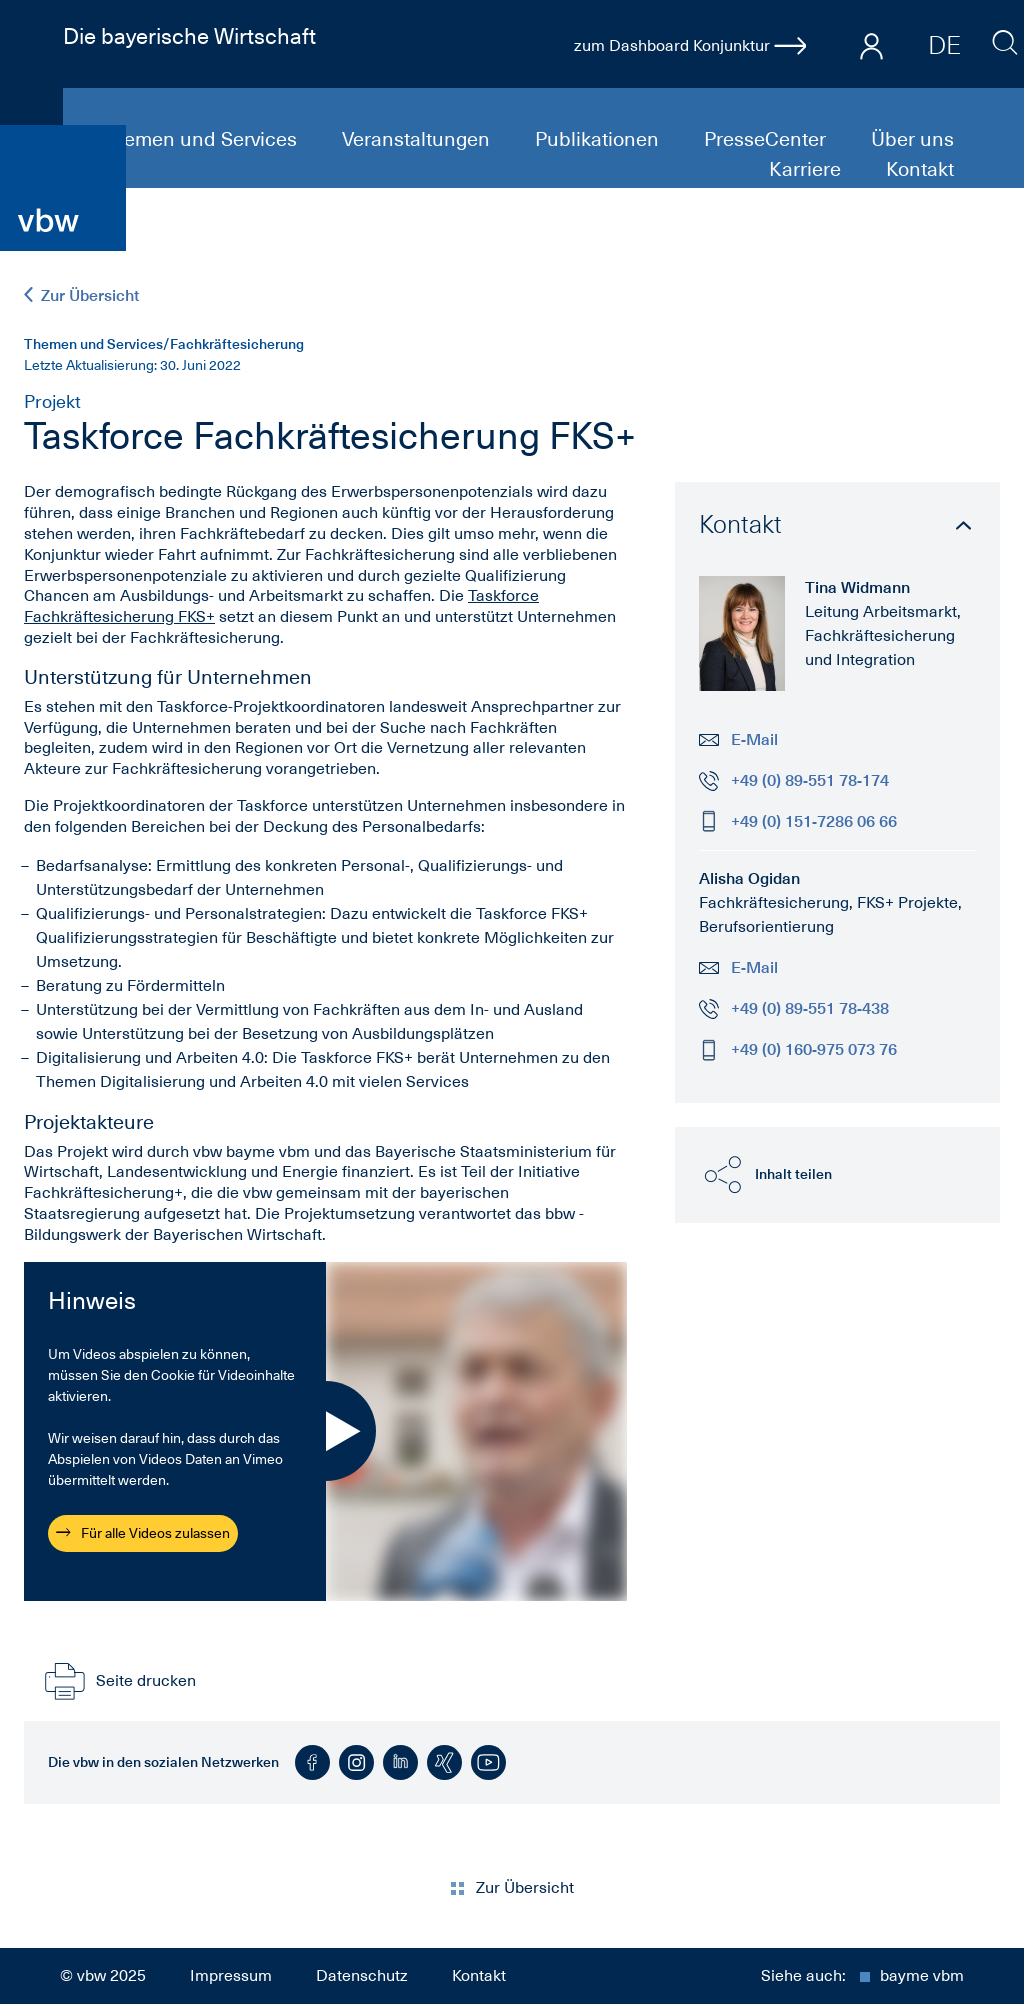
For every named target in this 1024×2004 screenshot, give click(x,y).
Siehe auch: (862, 1976)
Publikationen (599, 139)
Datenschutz (362, 1976)
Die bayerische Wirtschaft (189, 36)
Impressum (231, 1976)
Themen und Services (201, 139)
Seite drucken (118, 1681)
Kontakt (920, 169)
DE (944, 45)
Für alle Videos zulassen (143, 1533)
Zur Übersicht (81, 295)
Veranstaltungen (418, 139)
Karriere (807, 169)
